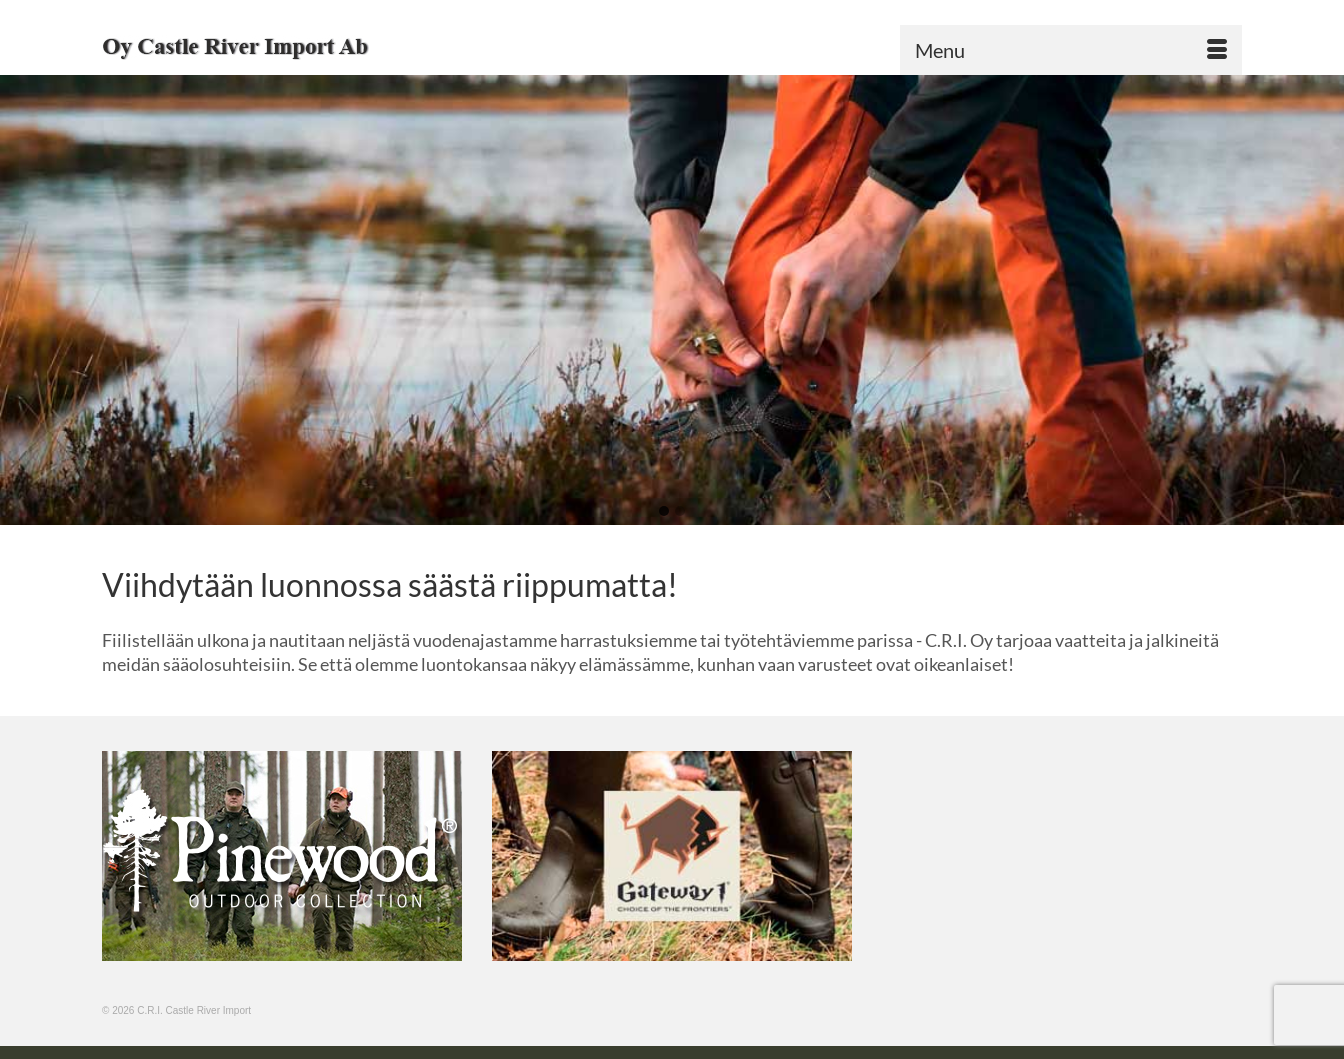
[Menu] (1071, 50)
